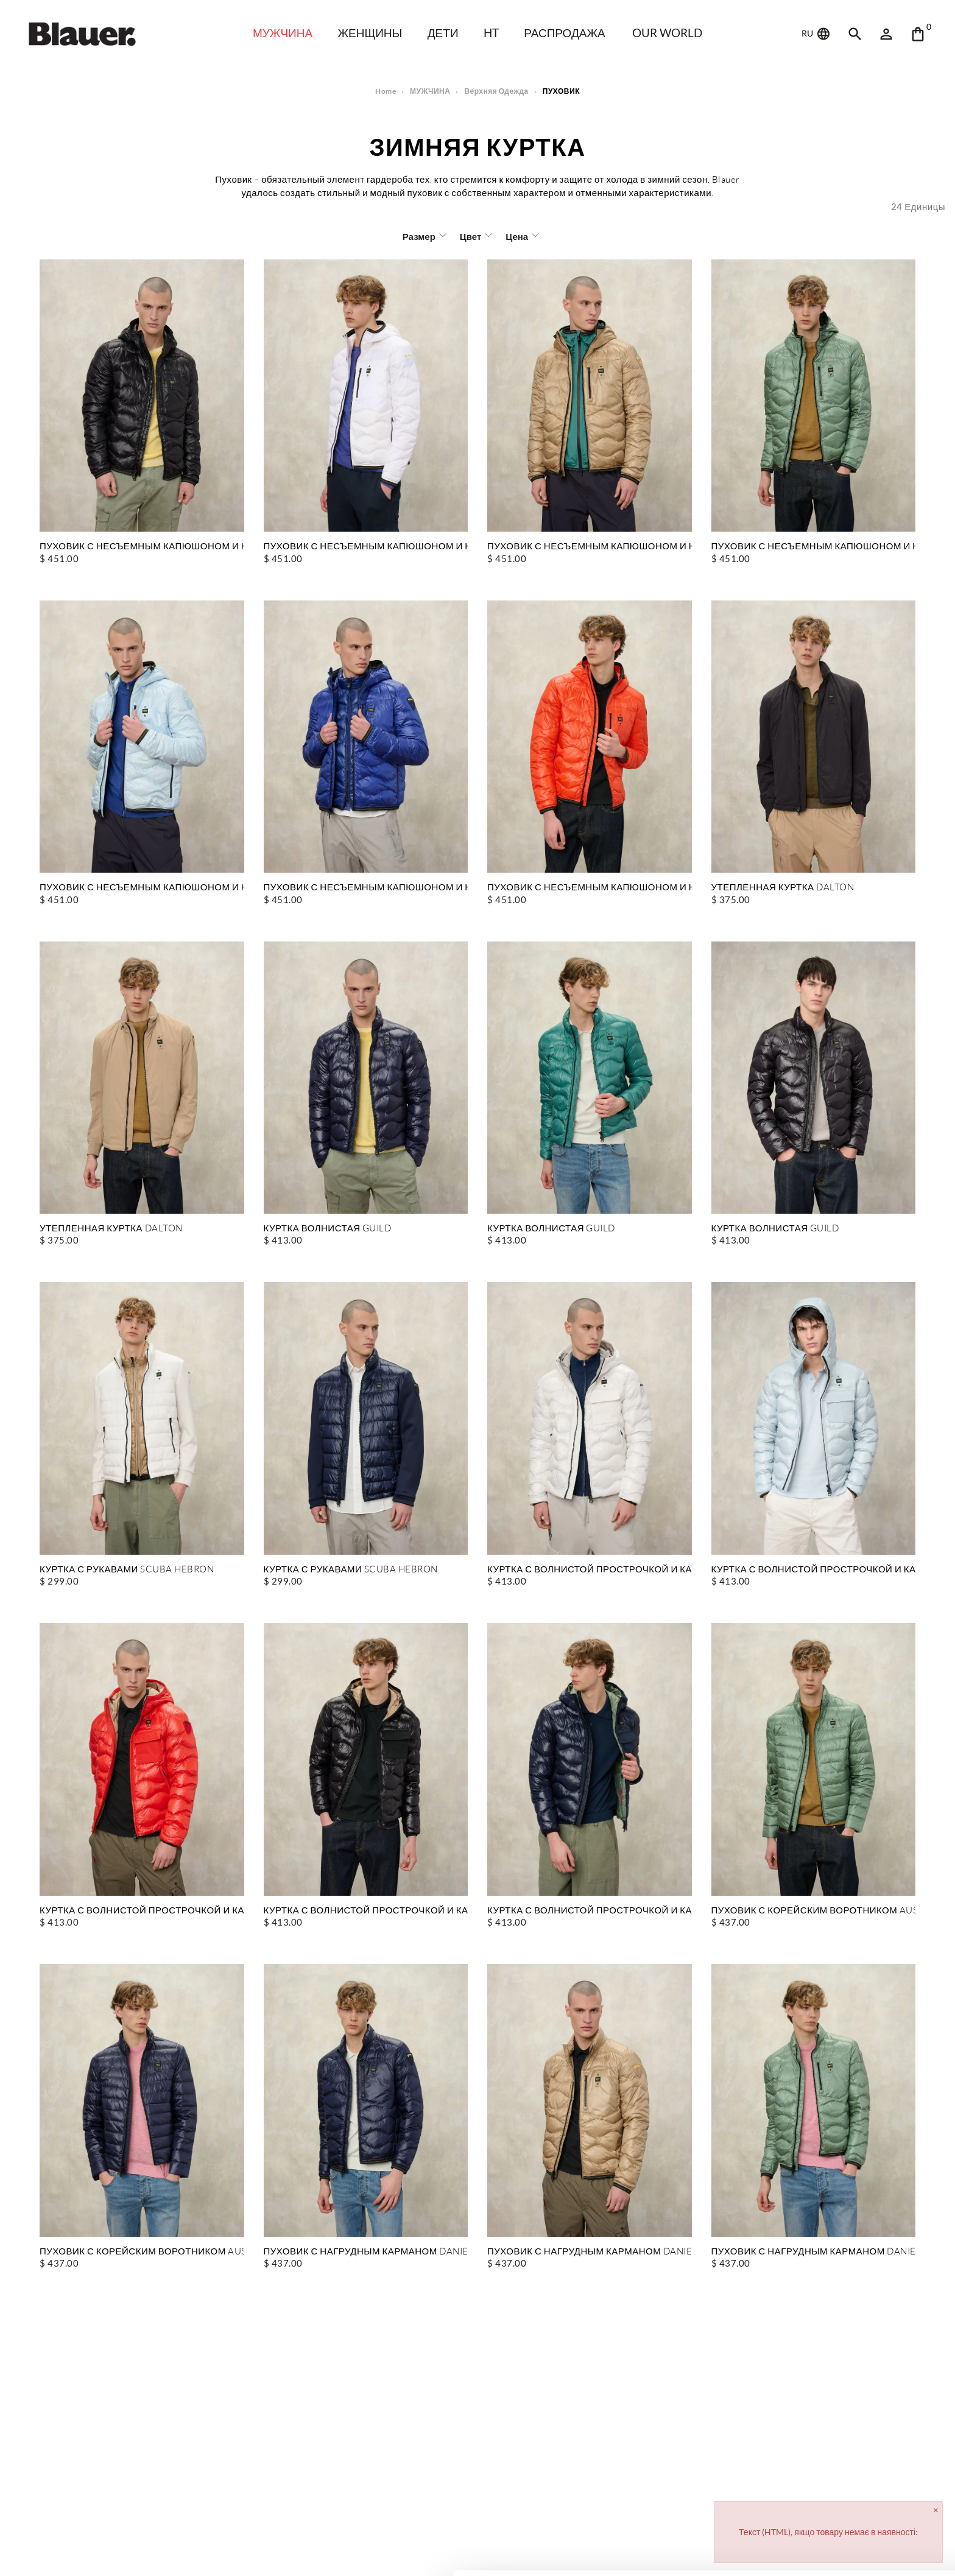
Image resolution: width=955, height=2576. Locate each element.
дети (444, 33)
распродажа (568, 33)
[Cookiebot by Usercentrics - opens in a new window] (79, 2552)
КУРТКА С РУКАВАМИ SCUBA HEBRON (127, 1569)
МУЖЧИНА (278, 33)
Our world (673, 33)
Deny (853, 2531)
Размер (419, 236)
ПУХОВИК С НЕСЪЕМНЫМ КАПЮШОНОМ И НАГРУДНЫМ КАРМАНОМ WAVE (142, 546)
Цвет (470, 236)
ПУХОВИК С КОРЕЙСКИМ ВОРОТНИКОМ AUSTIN (813, 1911)
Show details (188, 2552)
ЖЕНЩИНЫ (369, 33)
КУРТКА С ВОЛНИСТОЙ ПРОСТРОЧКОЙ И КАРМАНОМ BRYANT (589, 1569)
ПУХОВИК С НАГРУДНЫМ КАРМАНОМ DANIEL (366, 2252)
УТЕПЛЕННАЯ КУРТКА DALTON (782, 887)
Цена (515, 236)
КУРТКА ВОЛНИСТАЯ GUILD (328, 1228)
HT (494, 33)
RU (817, 34)
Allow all (853, 2491)
